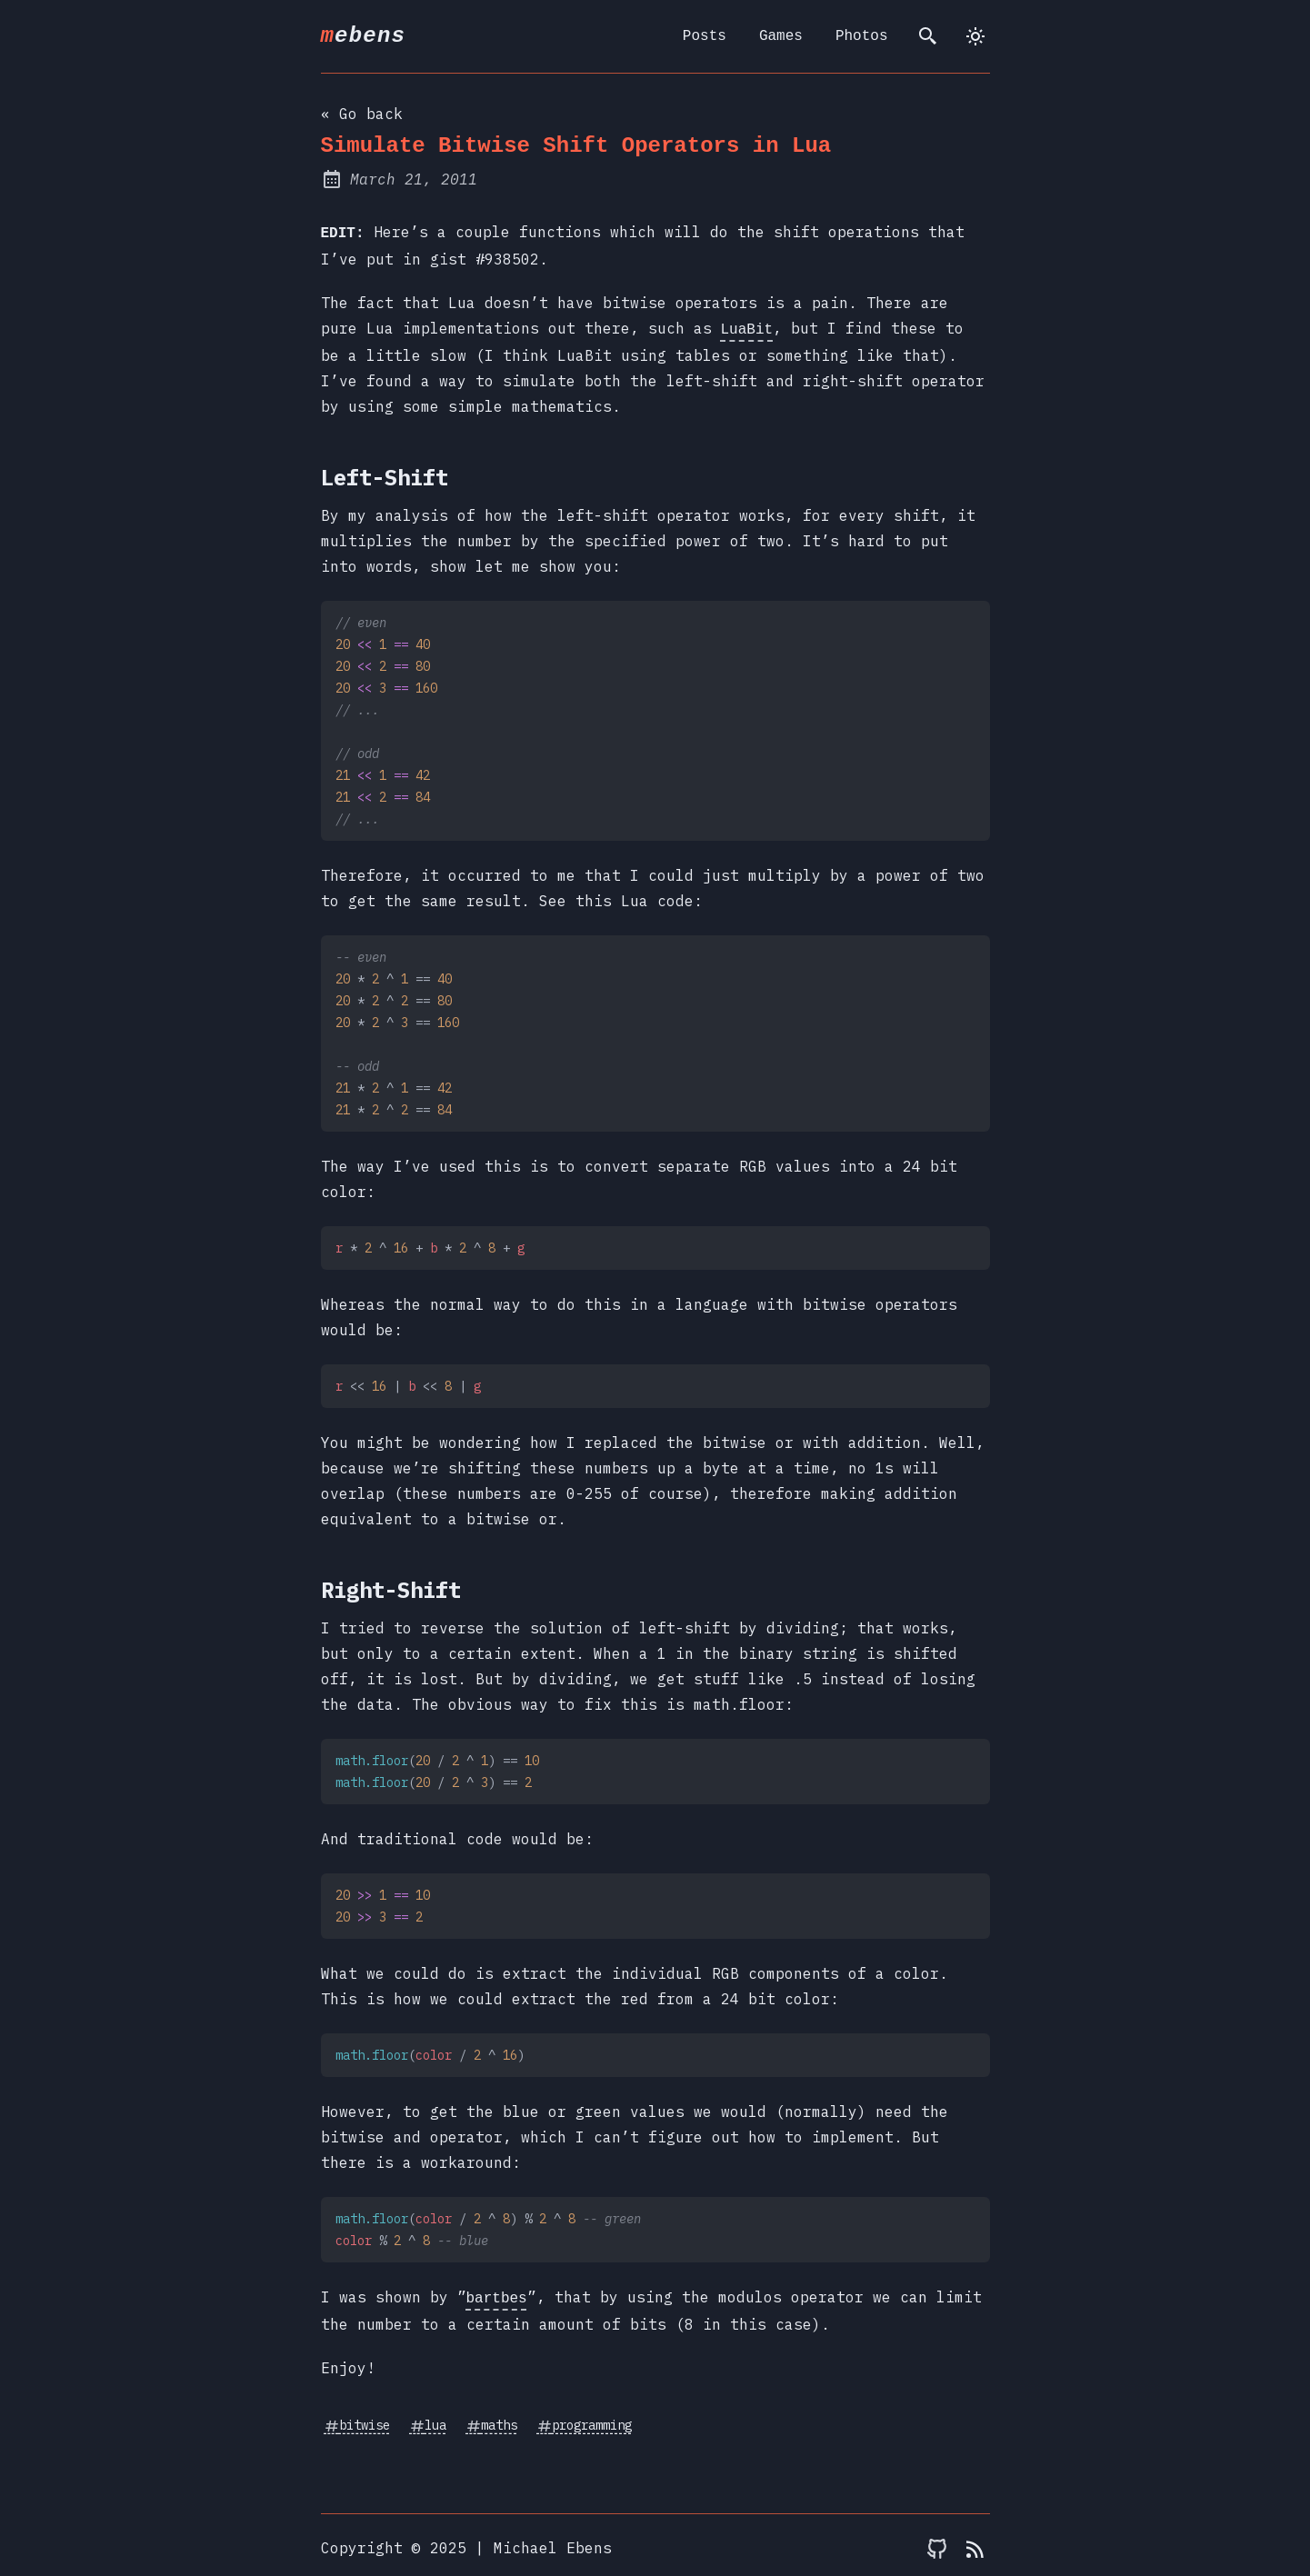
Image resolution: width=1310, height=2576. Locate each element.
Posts (704, 36)
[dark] (975, 36)
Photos (861, 36)
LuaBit (747, 326)
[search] (928, 36)
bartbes (496, 2293)
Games (781, 36)
